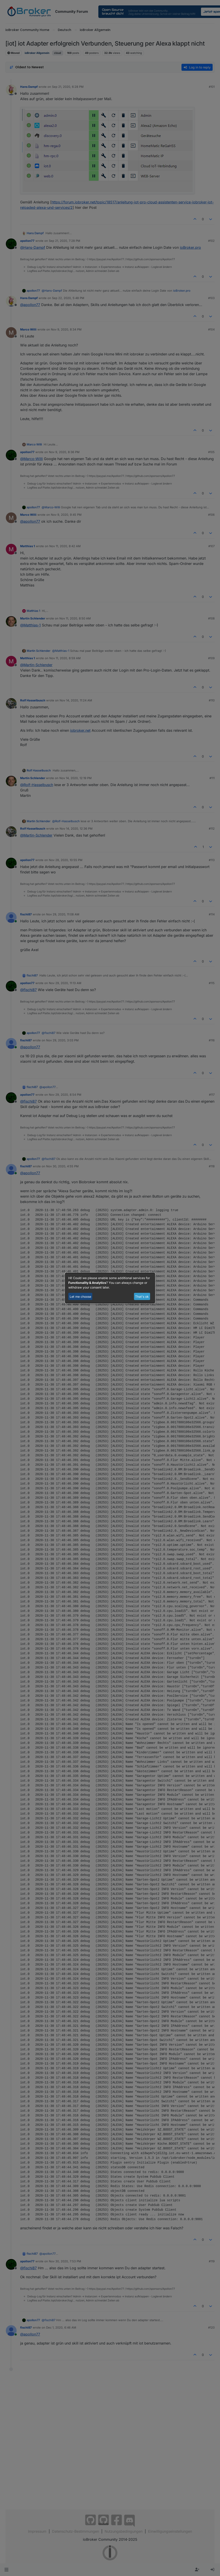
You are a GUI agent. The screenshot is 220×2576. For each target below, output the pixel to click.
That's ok (142, 1296)
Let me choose (80, 1296)
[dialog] (110, 1288)
